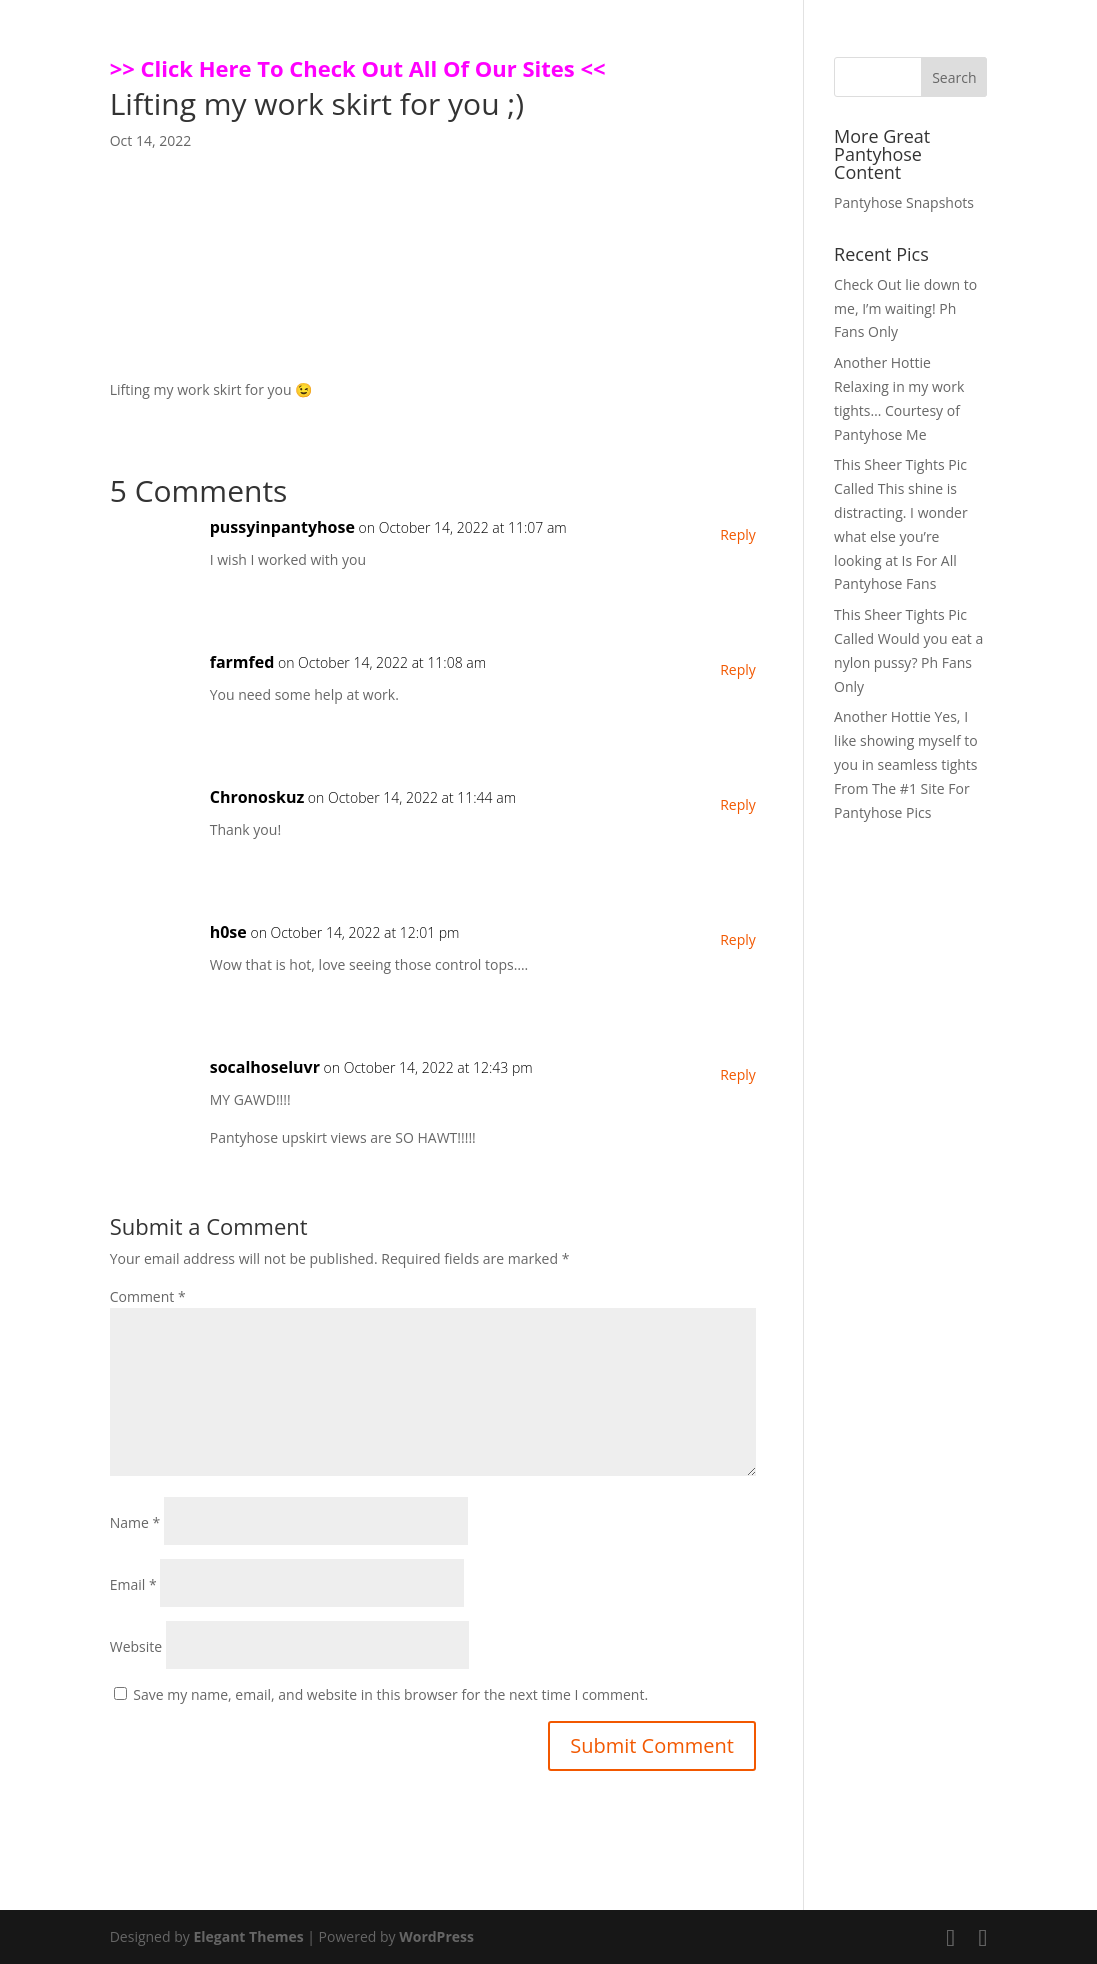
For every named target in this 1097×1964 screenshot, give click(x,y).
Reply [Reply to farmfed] (738, 669)
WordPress (436, 1936)
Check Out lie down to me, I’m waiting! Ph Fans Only (905, 308)
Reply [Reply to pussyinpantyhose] (738, 534)
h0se (228, 932)
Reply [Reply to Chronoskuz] (738, 804)
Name (135, 1522)
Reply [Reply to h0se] (738, 939)
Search (954, 77)
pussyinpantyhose (282, 527)
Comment (148, 1296)
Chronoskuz (257, 797)
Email (133, 1584)
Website (136, 1646)
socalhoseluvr (265, 1067)
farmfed (242, 662)
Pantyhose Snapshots (904, 202)
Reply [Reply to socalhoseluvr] (738, 1074)
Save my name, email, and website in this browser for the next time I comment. (390, 1694)
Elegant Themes (248, 1936)
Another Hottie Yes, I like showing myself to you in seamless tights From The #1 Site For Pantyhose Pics (906, 764)
